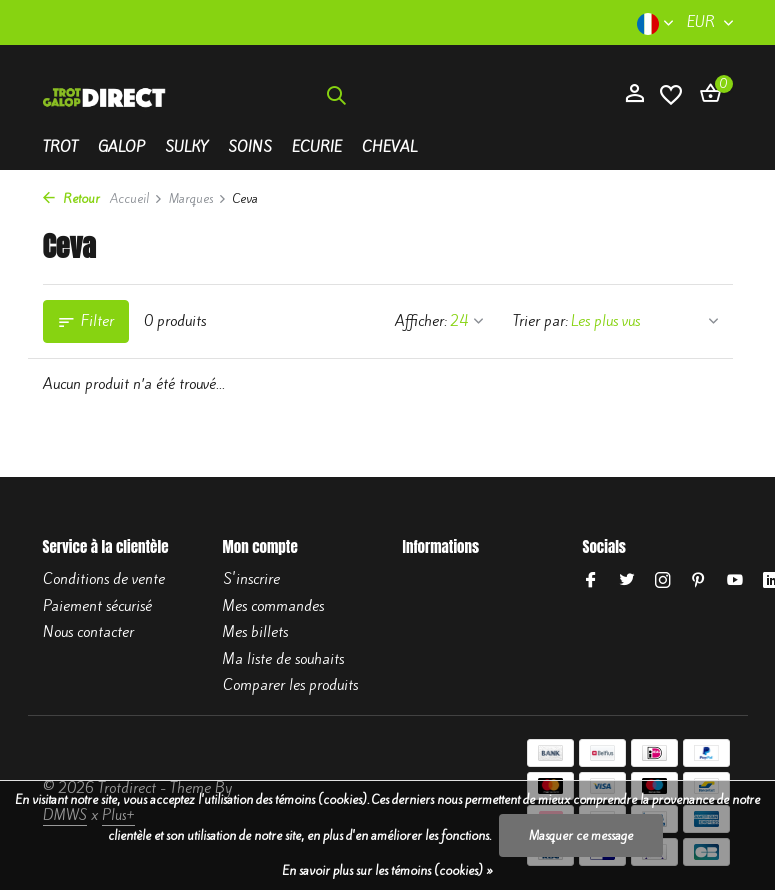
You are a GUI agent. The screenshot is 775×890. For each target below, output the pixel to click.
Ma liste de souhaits (283, 659)
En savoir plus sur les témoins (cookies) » (387, 870)
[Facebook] (591, 581)
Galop (121, 147)
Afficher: (421, 321)
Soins (250, 147)
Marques (198, 198)
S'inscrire (251, 579)
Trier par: (540, 321)
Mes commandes (273, 606)
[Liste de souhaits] (671, 95)
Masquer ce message (581, 835)
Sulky (186, 147)
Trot (60, 147)
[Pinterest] (699, 581)
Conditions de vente (104, 579)
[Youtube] (735, 581)
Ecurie (317, 147)
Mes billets (255, 632)
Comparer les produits (290, 685)
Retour (71, 198)
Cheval (389, 147)
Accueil (136, 198)
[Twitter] (627, 581)
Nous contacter (88, 632)
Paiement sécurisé (97, 606)
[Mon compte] (634, 95)
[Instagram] (663, 581)
